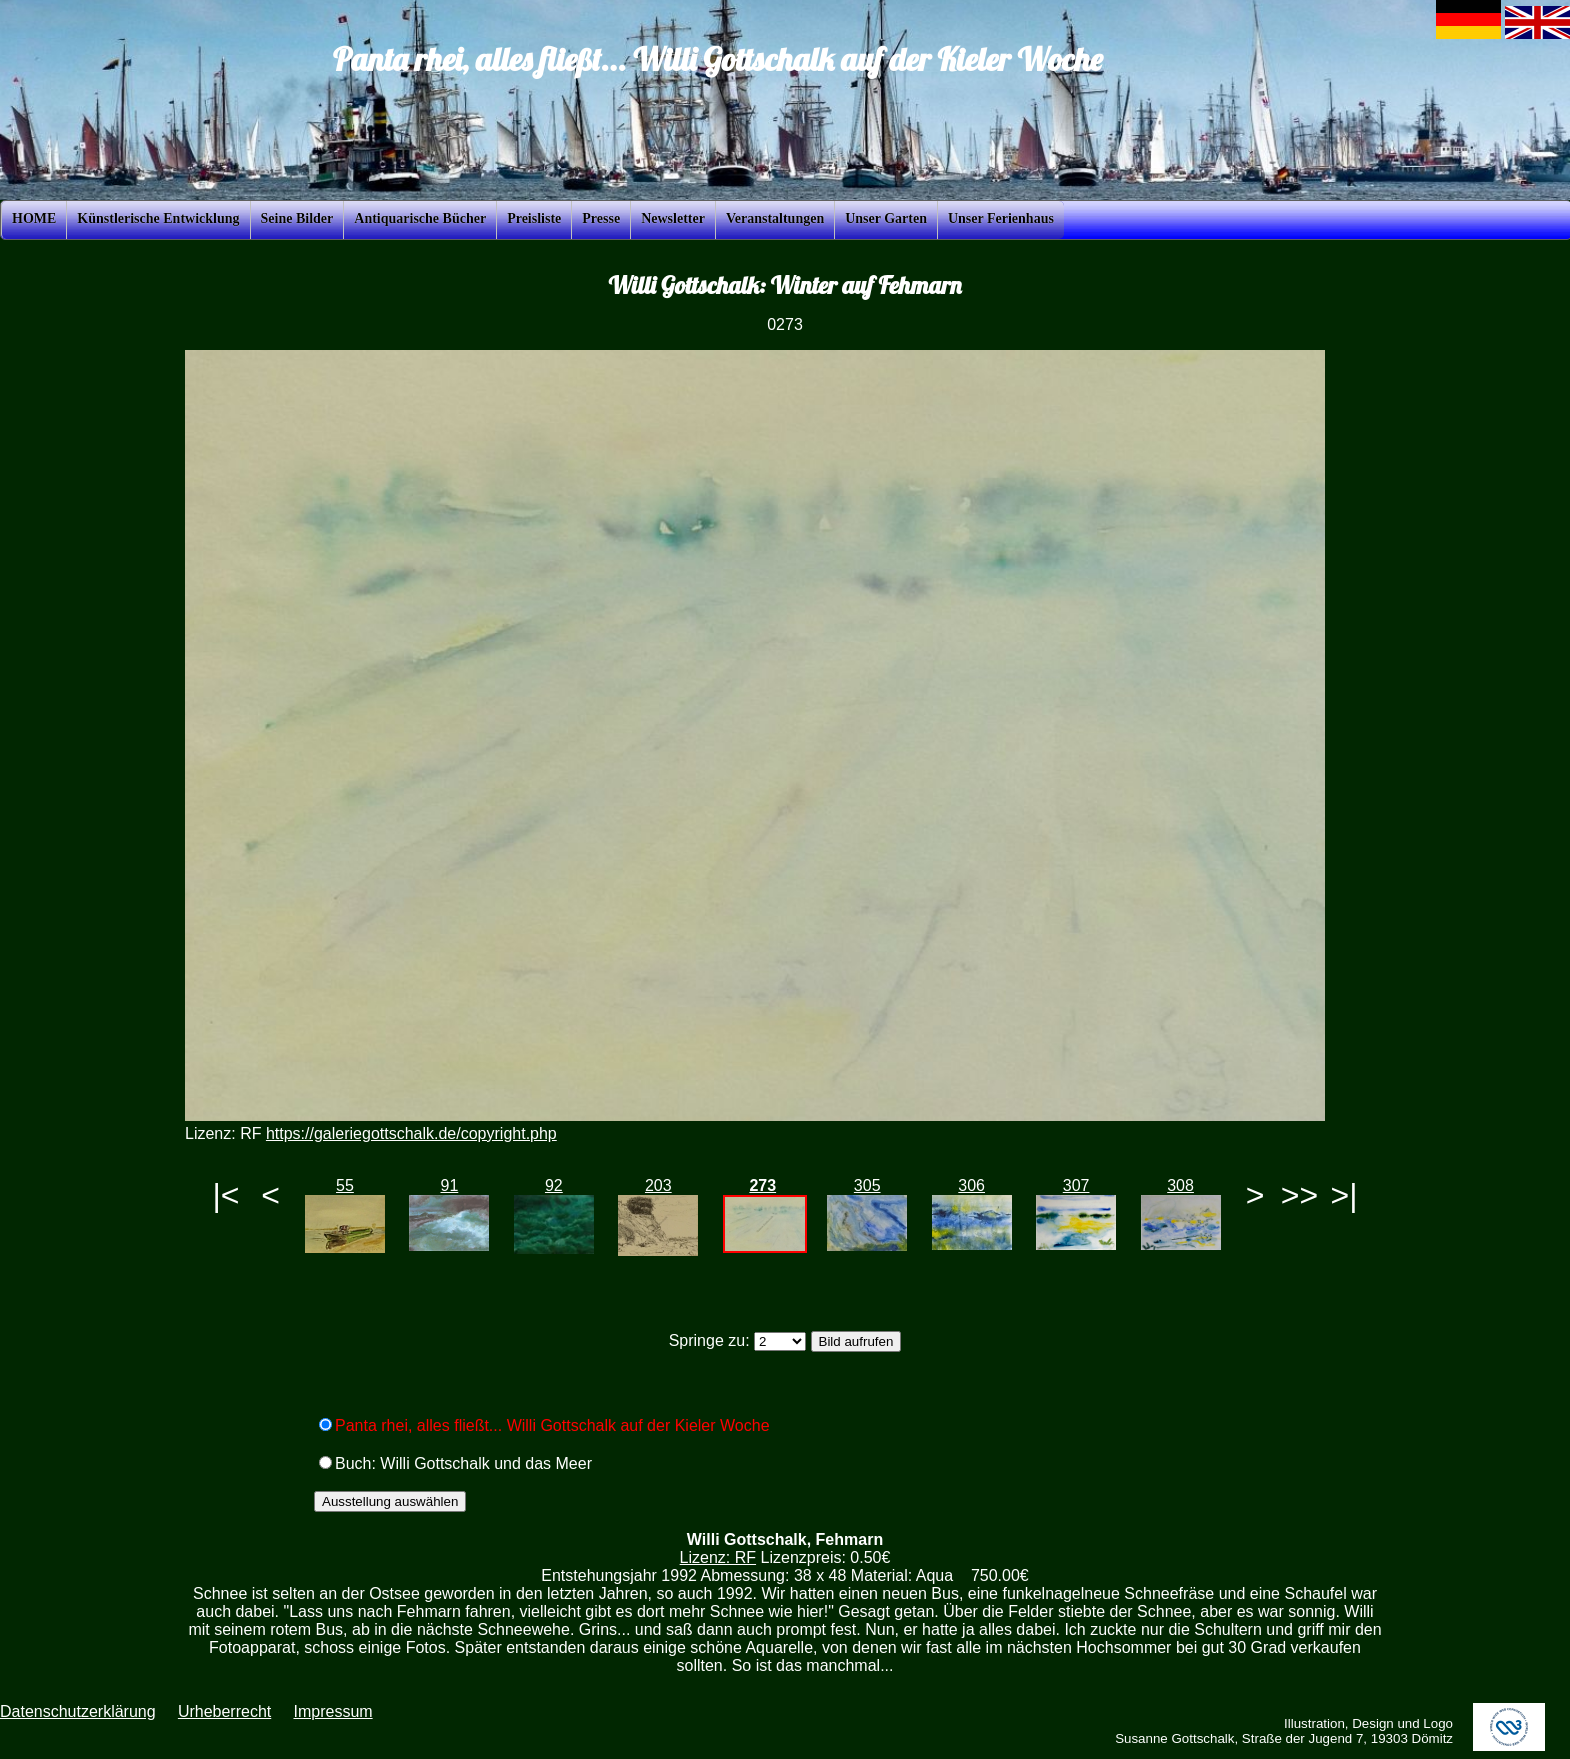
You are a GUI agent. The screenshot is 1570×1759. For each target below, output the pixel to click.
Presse (601, 218)
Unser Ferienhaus (1001, 218)
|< (226, 1195)
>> (1299, 1195)
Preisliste (534, 218)
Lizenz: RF (718, 1557)
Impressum (332, 1711)
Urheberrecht (224, 1711)
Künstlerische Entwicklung (158, 218)
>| (1343, 1195)
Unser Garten (886, 218)
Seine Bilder (297, 218)
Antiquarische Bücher (420, 218)
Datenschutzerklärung (78, 1711)
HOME (34, 218)
